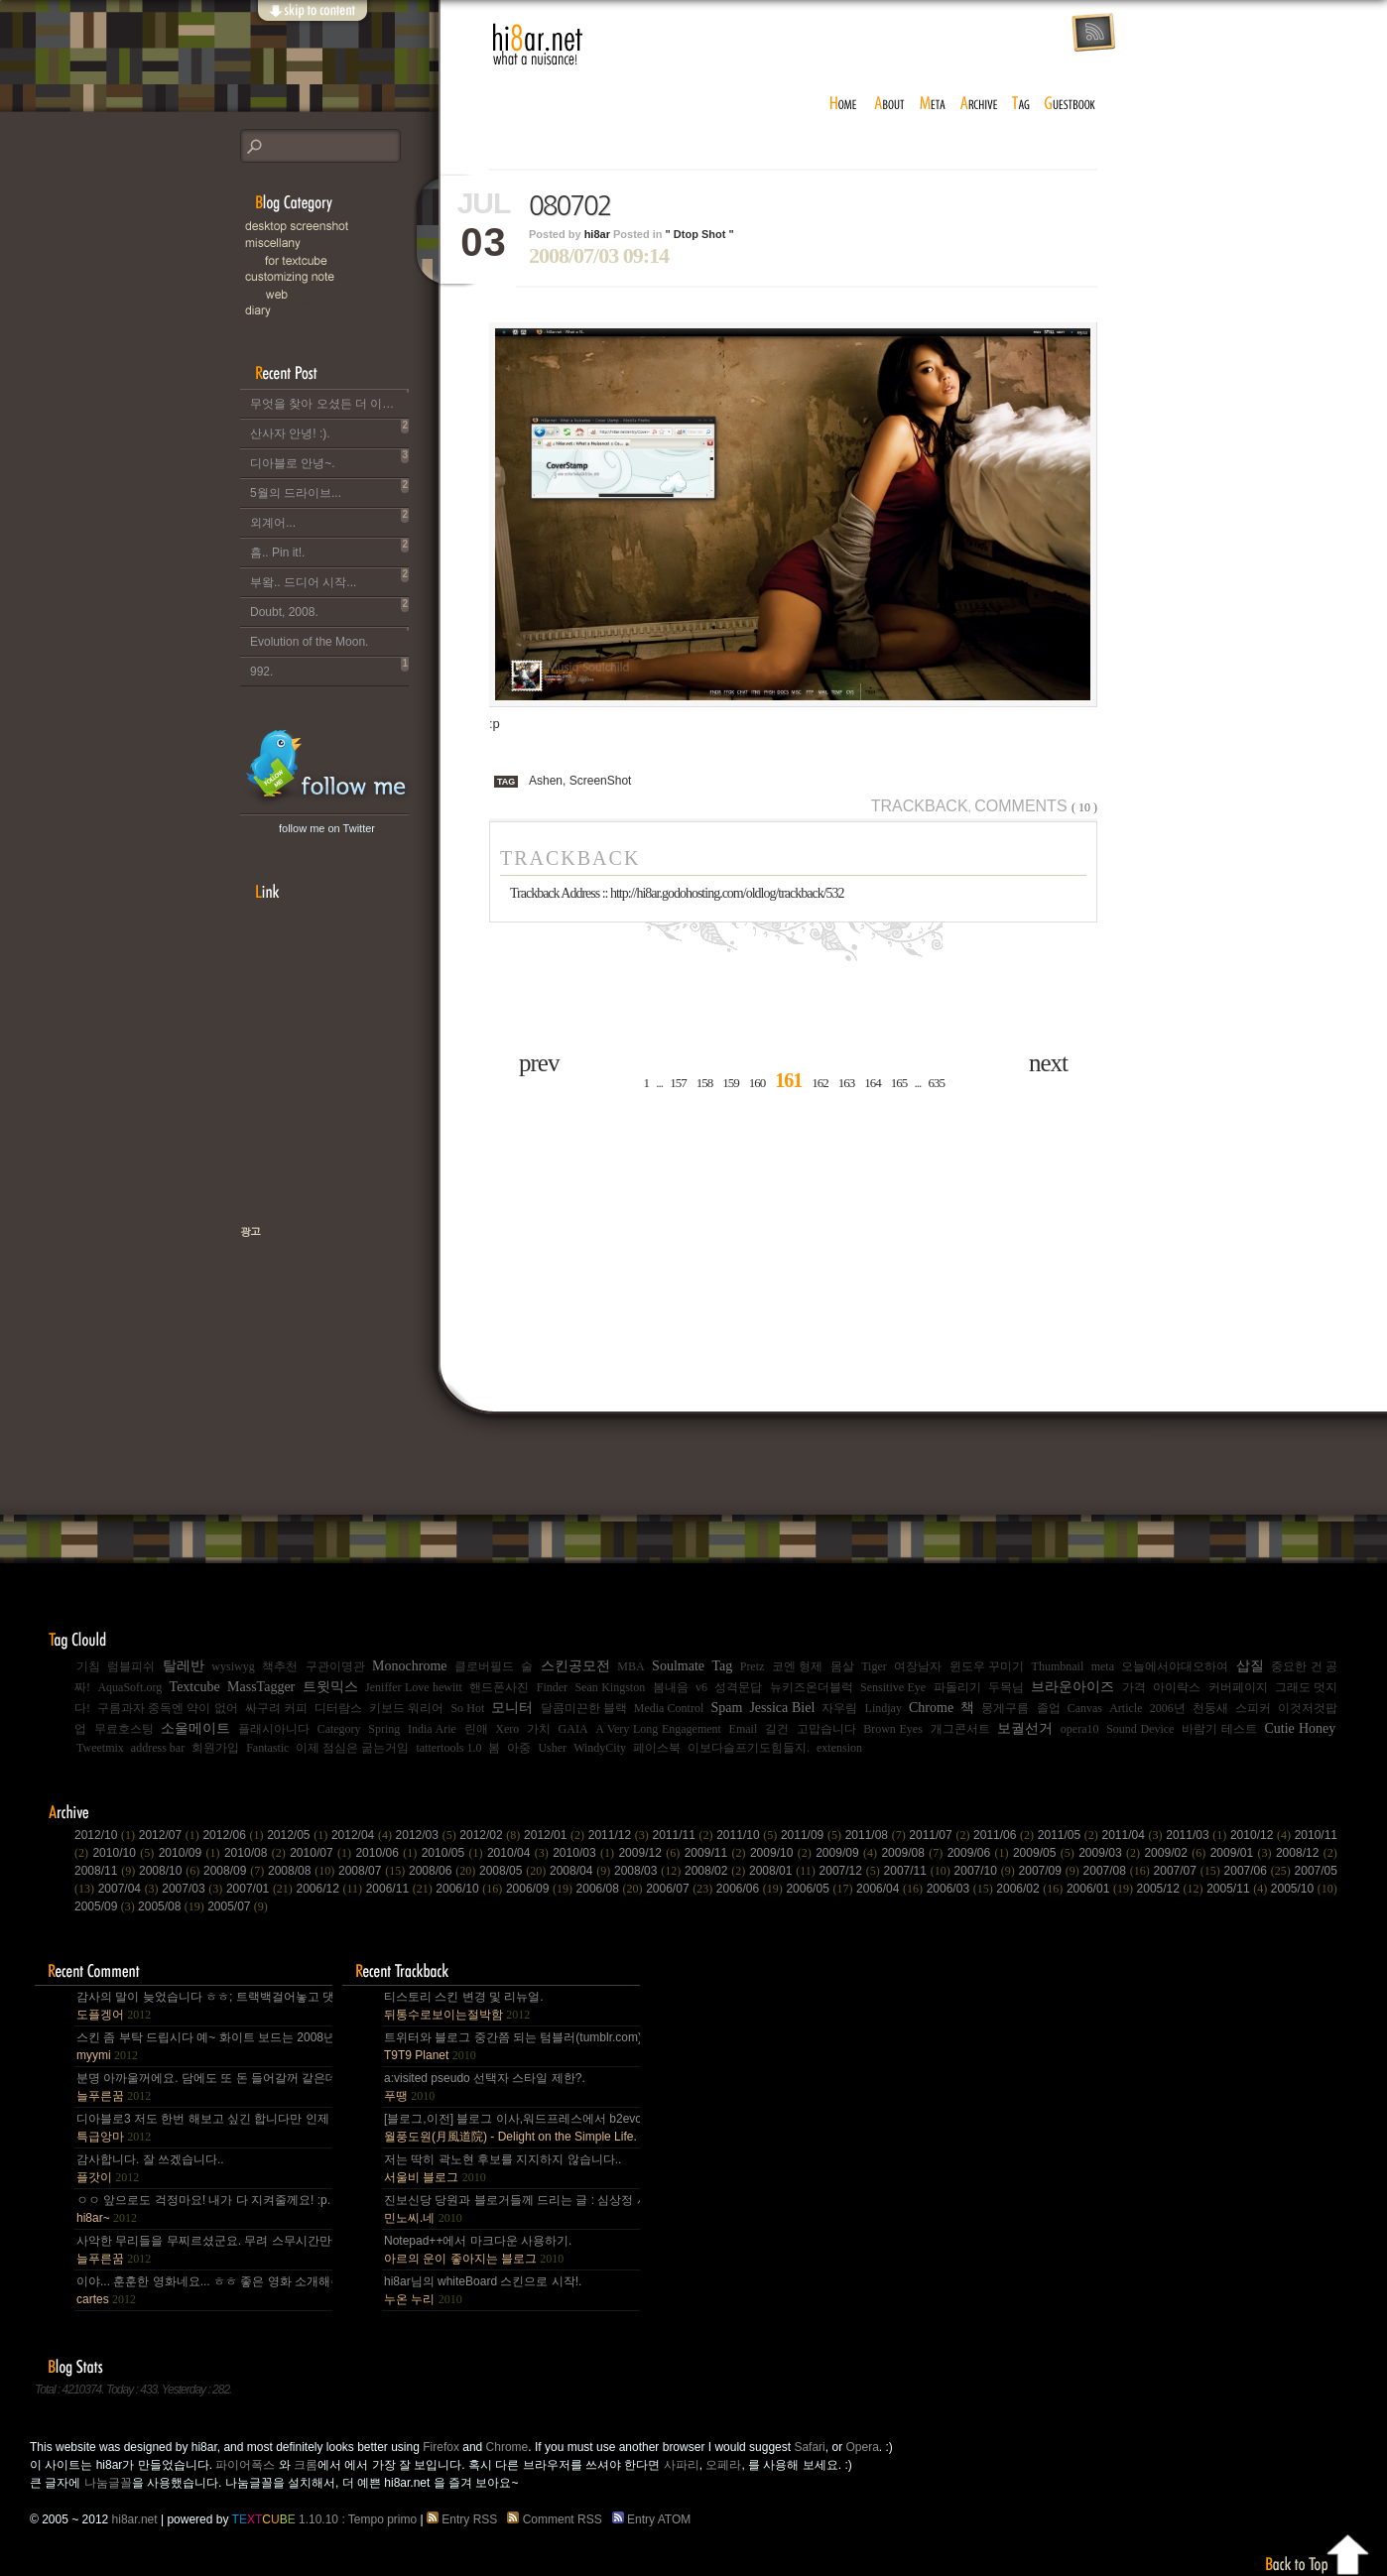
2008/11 (106, 1871)
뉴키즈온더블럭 (811, 1687)
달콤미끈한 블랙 (584, 1708)
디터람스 (338, 1708)
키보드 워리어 (406, 1708)
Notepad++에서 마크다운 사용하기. (477, 2250)
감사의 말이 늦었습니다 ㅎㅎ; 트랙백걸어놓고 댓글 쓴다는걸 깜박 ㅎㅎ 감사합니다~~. (203, 2006)
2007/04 (130, 1889)
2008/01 (784, 1871)
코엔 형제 (797, 1666)
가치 (539, 1729)
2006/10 (471, 1889)
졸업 (1049, 1708)
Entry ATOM (653, 2519)
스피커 (1253, 1708)
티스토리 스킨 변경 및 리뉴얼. (464, 2006)
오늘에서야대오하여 (1174, 1666)
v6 (701, 1687)
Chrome (931, 1707)
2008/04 (582, 1871)
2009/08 (913, 1853)
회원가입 (215, 1748)
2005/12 (1172, 1889)
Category (339, 1729)
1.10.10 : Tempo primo (325, 2519)
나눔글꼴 (108, 2483)
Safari (809, 2447)
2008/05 (514, 1871)
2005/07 (237, 1906)
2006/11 (401, 1889)
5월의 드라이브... (329, 489)
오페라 (723, 2465)
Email (743, 1729)
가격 (1134, 1687)
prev (539, 1062)
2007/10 (986, 1871)
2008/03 (649, 1871)
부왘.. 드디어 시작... (329, 578)
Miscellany (339, 243)
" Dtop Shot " (700, 234)
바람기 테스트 (1219, 1729)
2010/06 (388, 1853)
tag (1022, 104)
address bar (158, 1748)
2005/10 (1304, 1889)
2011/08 (877, 1835)
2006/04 (891, 1889)
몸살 (842, 1666)
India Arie (432, 1729)
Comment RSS (557, 2519)
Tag (721, 1665)
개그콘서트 (960, 1729)
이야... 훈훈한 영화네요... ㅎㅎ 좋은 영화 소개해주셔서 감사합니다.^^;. (203, 2290)
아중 (519, 1748)
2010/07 (322, 1853)
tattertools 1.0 (448, 1748)
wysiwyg (232, 1666)
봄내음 (671, 1687)
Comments (1035, 805)
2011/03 (1198, 1835)
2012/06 (234, 1835)
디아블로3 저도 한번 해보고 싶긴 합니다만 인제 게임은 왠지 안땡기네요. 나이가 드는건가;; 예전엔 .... (203, 2128)
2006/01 (1102, 1889)
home (843, 104)
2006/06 (751, 1889)
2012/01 (556, 1835)
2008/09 (235, 1871)
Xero (507, 1729)
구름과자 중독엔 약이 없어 (167, 1708)
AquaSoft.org (129, 1687)
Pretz (752, 1666)
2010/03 (585, 1853)
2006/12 (331, 1889)
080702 (570, 206)
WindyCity (599, 1748)
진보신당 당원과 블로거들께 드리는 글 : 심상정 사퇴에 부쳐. (511, 2209)
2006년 (1168, 1708)
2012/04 (363, 1835)
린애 (476, 1729)
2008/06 (444, 1871)
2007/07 (1189, 1871)
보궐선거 (1025, 1728)
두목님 (1006, 1687)
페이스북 (657, 1748)
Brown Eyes (893, 1729)
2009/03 (1111, 1853)
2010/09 (191, 1853)
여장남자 (918, 1666)
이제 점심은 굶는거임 (352, 1748)
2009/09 (848, 1853)
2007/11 (919, 1871)
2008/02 (717, 1871)
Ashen (546, 781)
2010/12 (1262, 1835)
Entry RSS (465, 2519)
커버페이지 (1238, 1687)
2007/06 (1259, 1871)
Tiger (874, 1666)
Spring (384, 1729)
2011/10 (748, 1835)
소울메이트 (195, 1728)
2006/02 (1031, 1889)
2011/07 (941, 1835)
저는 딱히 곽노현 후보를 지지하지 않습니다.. (502, 2168)
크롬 (305, 2465)
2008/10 (171, 1871)
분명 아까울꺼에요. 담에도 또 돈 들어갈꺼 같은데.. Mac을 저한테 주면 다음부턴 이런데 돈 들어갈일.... (203, 2087)
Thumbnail (1058, 1666)
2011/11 (684, 1835)
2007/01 (261, 1889)
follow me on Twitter (327, 828)
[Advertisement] (299, 1075)
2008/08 (303, 1871)
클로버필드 (484, 1666)
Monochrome (409, 1665)
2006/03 (962, 1889)
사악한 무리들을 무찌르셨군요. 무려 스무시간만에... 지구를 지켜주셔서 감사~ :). (203, 2250)
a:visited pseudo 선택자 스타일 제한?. (484, 2087)
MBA (630, 1666)
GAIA (573, 1729)
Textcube (195, 1686)
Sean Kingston (609, 1687)
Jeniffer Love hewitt (413, 1687)
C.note (339, 277)
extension (839, 1748)
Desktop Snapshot (339, 226)
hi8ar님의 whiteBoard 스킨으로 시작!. (482, 2290)
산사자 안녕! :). (329, 429)
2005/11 (1238, 1889)
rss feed (1093, 34)
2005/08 (172, 1906)
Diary (339, 311)
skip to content (311, 22)
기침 (88, 1666)
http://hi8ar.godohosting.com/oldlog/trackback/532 (727, 893)
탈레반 (183, 1665)
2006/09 (541, 1889)
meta (932, 104)
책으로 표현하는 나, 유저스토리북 (314, 1295)
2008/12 (1306, 1853)
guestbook (1072, 104)
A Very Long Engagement (658, 1729)
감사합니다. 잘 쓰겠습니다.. (150, 2168)
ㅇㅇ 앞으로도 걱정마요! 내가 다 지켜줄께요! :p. (203, 2209)
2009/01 (1243, 1853)
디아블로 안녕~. (329, 459)
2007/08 (1118, 1871)
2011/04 (1134, 1835)
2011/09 (813, 1835)
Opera (861, 2447)
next (1048, 1062)
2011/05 (1070, 1835)
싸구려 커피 (276, 1708)
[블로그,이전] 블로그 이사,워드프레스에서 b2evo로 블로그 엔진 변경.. (511, 2128)
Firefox (441, 2447)
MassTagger (261, 1686)
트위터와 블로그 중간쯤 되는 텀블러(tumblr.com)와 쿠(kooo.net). (511, 2046)
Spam (726, 1707)
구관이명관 (335, 1666)
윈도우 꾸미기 (986, 1666)
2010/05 (454, 1853)
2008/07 (373, 1871)
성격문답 (738, 1687)
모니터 (512, 1707)
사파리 (681, 2465)
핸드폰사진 (499, 1687)
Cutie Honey (1299, 1728)
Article (1125, 1708)
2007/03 (194, 1889)
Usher (552, 1748)
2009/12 (651, 1853)
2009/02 (1176, 1853)
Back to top (1318, 2551)
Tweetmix (100, 1748)
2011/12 (620, 1835)
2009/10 (783, 1853)
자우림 (839, 1708)
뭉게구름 (1005, 1708)
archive (978, 104)
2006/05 (821, 1889)
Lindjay (883, 1708)
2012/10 (106, 1835)
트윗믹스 (330, 1686)
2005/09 (106, 1906)
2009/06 (980, 1853)
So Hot (467, 1708)
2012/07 (171, 1835)
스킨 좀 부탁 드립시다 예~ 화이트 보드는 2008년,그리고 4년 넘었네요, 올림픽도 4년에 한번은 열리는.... (203, 2046)
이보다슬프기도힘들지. (749, 1748)
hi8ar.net (537, 44)
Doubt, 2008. (329, 608)
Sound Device (1140, 1729)
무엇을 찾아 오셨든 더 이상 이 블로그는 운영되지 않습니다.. (329, 400)
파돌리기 (957, 1687)
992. (329, 667)
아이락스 (1176, 1687)
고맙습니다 (826, 1729)
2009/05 (1045, 1853)
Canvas (1085, 1708)
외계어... (329, 519)
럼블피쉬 (131, 1666)
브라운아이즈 (1072, 1686)
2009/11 (717, 1853)
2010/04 (520, 1853)
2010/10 (125, 1853)
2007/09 (1051, 1871)
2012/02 (491, 1835)
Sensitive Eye (893, 1687)
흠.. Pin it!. (329, 548)
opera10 (1080, 1729)
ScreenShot (600, 781)
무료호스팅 (124, 1729)
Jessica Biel (782, 1707)
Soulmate (678, 1665)
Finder (552, 1687)
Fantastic (267, 1748)
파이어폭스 (245, 2465)
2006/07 (681, 1889)
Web (349, 294)
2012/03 (428, 1835)
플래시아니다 (274, 1729)
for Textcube (349, 260)
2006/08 (611, 1889)
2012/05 (299, 1835)
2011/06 (1005, 1835)
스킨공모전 (575, 1665)
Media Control (668, 1708)
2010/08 (257, 1853)
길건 (777, 1729)
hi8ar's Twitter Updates (327, 767)
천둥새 (1210, 1708)
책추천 (280, 1666)
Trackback (919, 805)
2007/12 (852, 1871)
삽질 (1250, 1665)
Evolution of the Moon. (329, 638)
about (889, 104)
